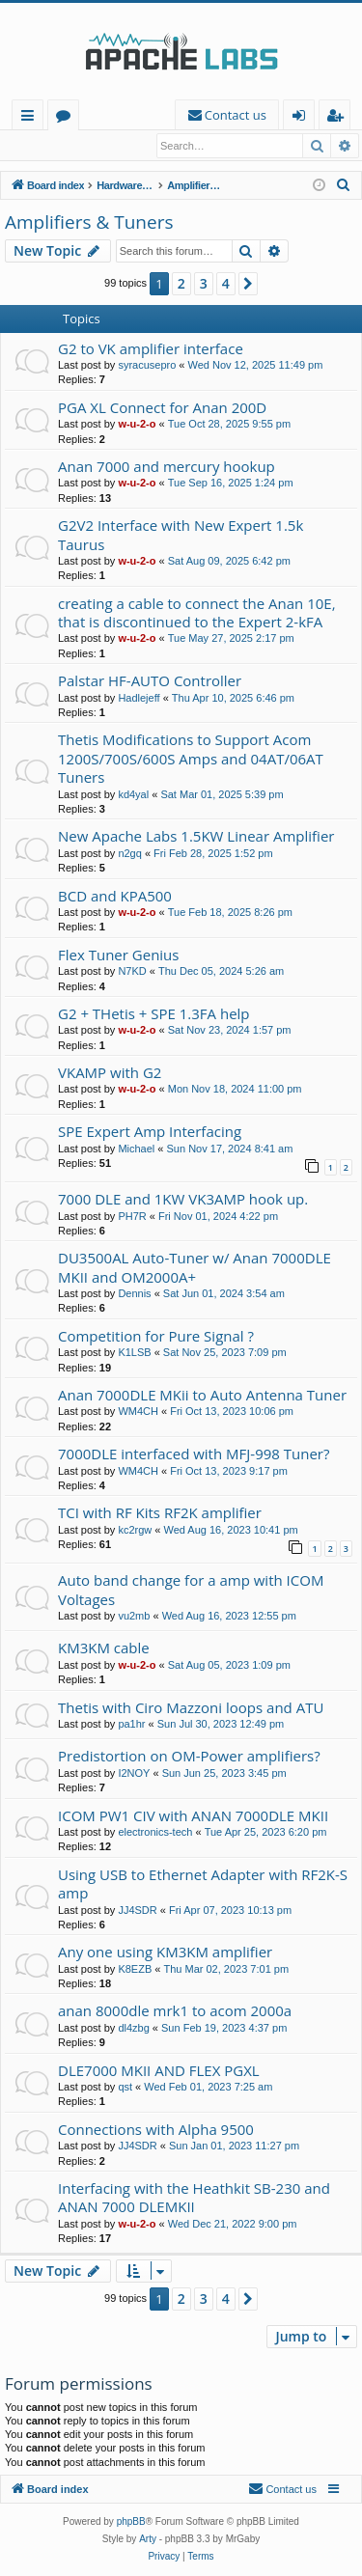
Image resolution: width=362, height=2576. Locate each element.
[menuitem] (227, 115)
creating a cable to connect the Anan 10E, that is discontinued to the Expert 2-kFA (197, 613)
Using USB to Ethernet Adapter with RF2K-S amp (203, 1884)
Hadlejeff (138, 699)
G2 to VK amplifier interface (150, 349)
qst (125, 2087)
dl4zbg (133, 2029)
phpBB (131, 2522)
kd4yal (133, 795)
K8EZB (135, 1970)
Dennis (134, 1294)
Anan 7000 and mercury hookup (166, 467)
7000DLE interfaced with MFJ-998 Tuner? (193, 1454)
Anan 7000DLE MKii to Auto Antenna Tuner (202, 1395)
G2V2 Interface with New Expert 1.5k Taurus (180, 535)
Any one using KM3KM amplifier (165, 1952)
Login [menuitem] (303, 118)
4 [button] (226, 284)
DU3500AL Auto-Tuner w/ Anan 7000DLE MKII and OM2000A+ (194, 1268)
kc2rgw (135, 1531)
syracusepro (147, 366)
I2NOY (134, 1774)
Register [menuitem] (338, 118)
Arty (147, 2539)
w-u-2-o (136, 424)
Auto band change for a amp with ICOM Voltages (190, 1590)
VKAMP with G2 (109, 1073)
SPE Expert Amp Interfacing (149, 1132)
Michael (136, 1149)
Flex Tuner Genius (118, 955)
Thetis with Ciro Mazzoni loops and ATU (190, 1708)
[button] (248, 284)
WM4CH (138, 1412)
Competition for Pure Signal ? (156, 1336)
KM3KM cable (104, 1648)
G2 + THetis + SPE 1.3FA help (154, 1014)
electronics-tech (155, 1833)
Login (36, 145)
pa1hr (131, 1725)
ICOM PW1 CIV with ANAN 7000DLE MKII (193, 1816)
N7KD (132, 972)
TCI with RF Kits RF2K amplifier (160, 1513)
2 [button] (181, 284)
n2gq (129, 854)
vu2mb (134, 1616)
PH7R (132, 1217)
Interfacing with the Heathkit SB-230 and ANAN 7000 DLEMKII (194, 2198)
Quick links (31, 118)
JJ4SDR (137, 1911)
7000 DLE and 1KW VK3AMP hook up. (183, 1199)
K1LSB (134, 1353)
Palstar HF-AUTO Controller (149, 681)
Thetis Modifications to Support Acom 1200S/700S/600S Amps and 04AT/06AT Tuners (190, 759)
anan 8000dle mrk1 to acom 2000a (175, 2011)
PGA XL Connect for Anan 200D (162, 408)
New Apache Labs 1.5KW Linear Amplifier (196, 836)
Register (101, 145)
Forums (67, 118)
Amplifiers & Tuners (89, 222)
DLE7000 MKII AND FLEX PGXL (159, 2071)
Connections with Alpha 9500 (156, 2130)
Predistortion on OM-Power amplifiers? (189, 1756)
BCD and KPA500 (115, 896)
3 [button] (204, 284)
